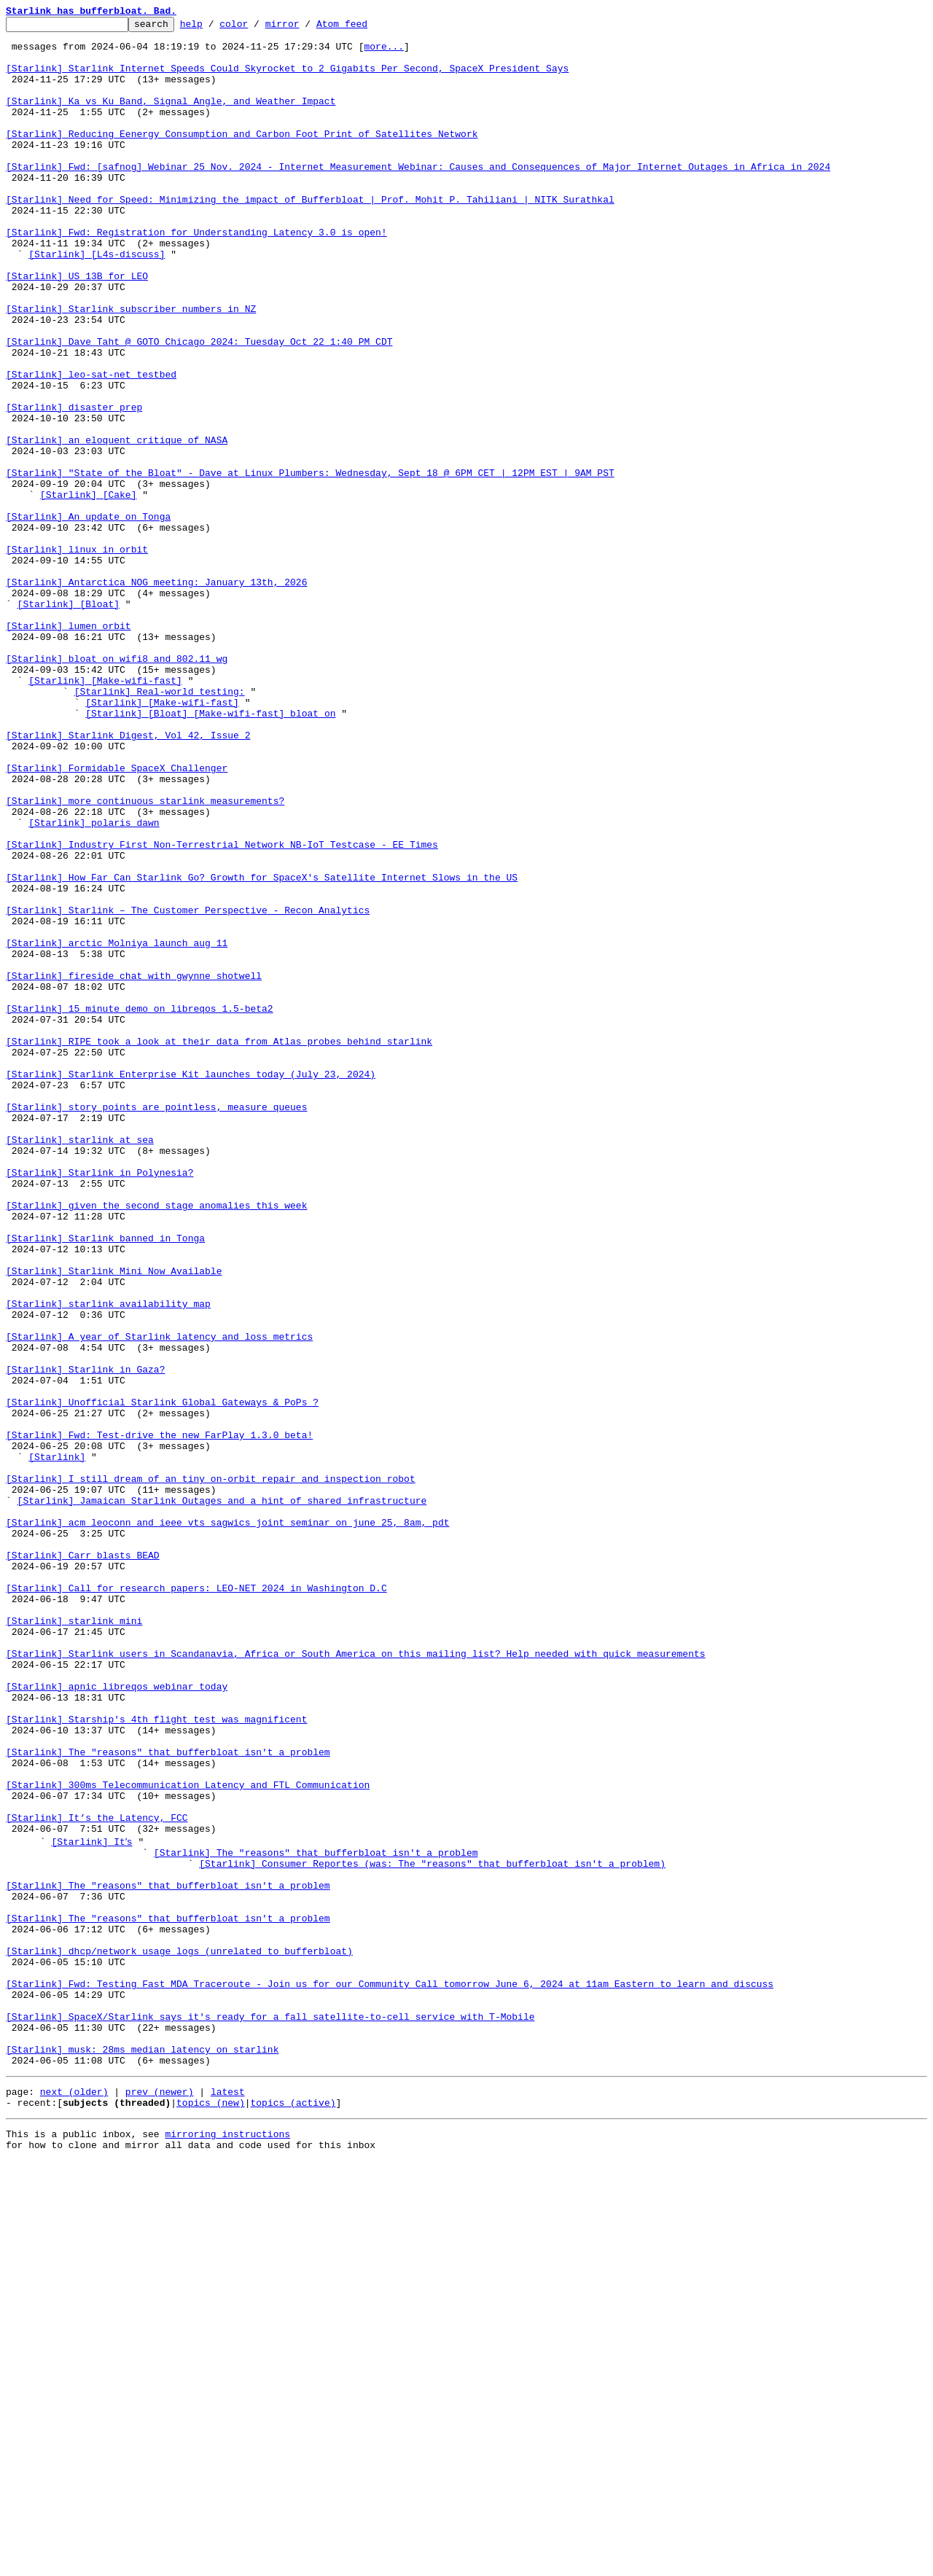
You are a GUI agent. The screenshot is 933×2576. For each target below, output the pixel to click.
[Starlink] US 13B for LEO (77, 328)
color (256, 27)
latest (228, 2500)
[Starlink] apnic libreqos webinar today (116, 2020)
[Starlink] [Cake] (88, 590)
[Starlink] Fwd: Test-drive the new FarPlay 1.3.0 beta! (159, 1718)
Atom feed (364, 27)
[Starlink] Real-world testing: (159, 826)
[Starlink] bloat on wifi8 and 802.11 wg (116, 787)
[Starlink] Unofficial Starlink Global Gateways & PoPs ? (162, 1679)
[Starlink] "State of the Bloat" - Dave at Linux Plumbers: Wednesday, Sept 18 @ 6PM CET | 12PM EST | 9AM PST (310, 564)
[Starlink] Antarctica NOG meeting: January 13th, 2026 (156, 695)
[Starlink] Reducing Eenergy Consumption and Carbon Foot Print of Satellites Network (241, 157)
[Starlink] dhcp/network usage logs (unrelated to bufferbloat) (179, 2335)
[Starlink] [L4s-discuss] (96, 301)
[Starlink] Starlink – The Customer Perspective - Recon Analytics (188, 1089)
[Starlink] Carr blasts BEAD (83, 1863)
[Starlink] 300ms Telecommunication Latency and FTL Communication (188, 2138)
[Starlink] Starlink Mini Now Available (114, 1522)
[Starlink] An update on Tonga (88, 616)
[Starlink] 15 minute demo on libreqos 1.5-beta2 (139, 1207)
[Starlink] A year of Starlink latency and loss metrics (159, 1600)
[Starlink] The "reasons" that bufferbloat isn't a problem (168, 2099)
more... (384, 52)
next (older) (74, 2500)
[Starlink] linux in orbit (77, 656)
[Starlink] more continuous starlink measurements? (145, 957)
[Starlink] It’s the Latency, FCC (97, 2178)
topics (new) (210, 2513)
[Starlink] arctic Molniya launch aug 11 (116, 1128)
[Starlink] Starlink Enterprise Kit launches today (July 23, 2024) (190, 1285)
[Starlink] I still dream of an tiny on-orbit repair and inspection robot (210, 1771)
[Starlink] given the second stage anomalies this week (156, 1443)
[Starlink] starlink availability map (108, 1561)
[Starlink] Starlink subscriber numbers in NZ (131, 367)
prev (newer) (159, 2500)
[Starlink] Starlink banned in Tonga (105, 1482)
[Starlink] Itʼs (93, 2204)
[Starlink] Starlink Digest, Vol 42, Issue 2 (128, 879)
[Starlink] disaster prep (74, 485)
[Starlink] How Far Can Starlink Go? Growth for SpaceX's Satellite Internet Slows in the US (262, 1049)
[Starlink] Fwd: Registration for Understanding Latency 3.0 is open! (196, 275)
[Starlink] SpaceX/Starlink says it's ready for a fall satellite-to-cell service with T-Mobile (270, 2414)
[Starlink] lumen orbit (68, 747)
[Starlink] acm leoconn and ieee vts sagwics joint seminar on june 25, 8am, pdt (227, 1823)
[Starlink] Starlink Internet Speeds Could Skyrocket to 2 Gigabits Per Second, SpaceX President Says (287, 78)
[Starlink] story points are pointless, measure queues (156, 1325)
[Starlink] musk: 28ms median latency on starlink (142, 2453)
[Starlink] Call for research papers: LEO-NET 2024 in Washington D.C (196, 1902)
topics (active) (292, 2513)
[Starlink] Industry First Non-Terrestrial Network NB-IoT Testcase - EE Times (222, 1010)
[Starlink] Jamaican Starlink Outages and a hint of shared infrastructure (222, 1797)
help (214, 27)
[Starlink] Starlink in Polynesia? (99, 1403)
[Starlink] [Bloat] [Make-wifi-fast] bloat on (210, 852)
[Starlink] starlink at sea (80, 1364)
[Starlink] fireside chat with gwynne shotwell (134, 1167)
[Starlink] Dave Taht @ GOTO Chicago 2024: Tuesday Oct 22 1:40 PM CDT (199, 406)
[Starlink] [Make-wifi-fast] (105, 813)
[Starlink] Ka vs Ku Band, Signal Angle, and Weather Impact (170, 118)
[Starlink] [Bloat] (68, 721)
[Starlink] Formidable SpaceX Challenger (116, 918)
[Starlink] (56, 1745)
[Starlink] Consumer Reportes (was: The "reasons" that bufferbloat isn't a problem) (432, 2230)
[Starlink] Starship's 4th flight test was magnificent (156, 2059)
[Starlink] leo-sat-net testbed (91, 446)
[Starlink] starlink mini (74, 1941)
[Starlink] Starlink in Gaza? (85, 1640)
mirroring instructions (227, 2546)
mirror (305, 27)
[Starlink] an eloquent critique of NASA (116, 524)
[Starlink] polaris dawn (93, 984)
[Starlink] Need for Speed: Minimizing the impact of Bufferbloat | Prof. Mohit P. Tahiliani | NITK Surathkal (310, 236)
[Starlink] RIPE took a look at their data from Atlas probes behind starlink (219, 1246)
